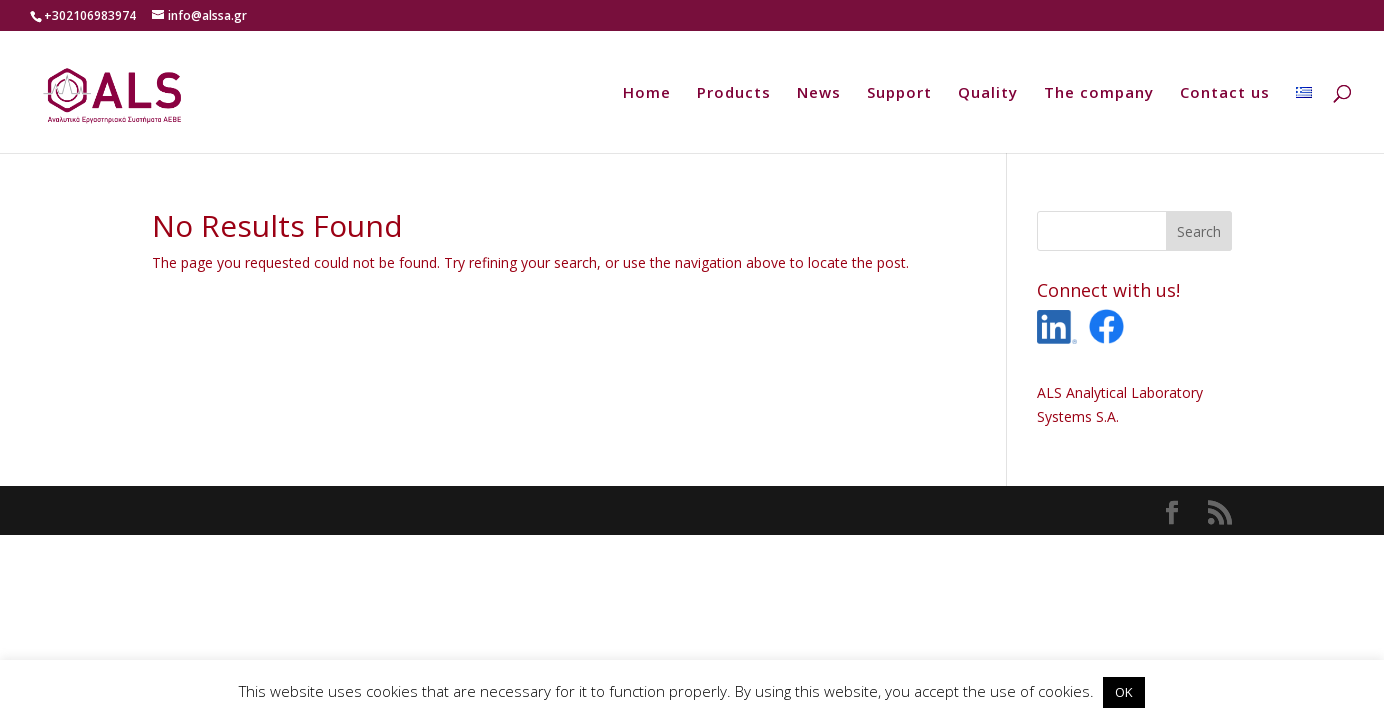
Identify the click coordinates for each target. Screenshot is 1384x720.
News (819, 93)
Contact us (1225, 93)
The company (1099, 93)
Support (899, 93)
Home (647, 93)
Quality (988, 93)
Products (734, 93)
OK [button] (1124, 692)
